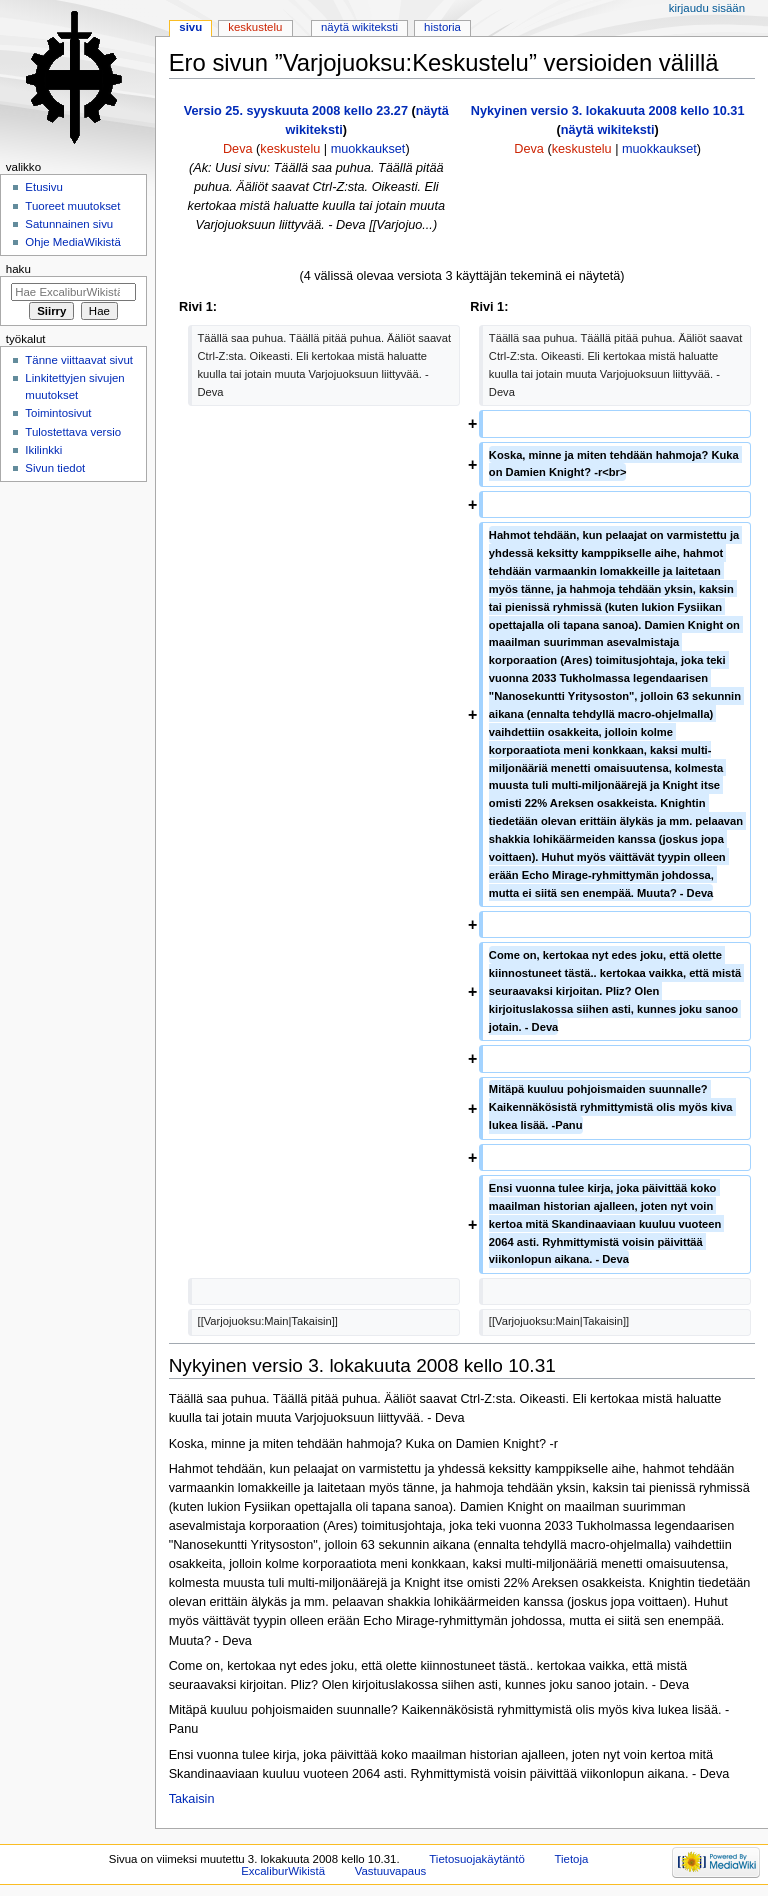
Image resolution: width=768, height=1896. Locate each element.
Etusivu (44, 187)
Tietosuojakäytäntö (476, 1859)
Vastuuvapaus (391, 1871)
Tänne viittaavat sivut (79, 360)
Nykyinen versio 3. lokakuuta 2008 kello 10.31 (608, 111)
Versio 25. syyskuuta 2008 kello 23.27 (296, 111)
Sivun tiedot (55, 468)
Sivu (190, 27)
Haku (18, 269)
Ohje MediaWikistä (72, 242)
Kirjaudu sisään (707, 8)
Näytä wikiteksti (359, 27)
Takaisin (192, 1799)
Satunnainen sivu (69, 224)
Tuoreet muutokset (72, 206)
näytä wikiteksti (608, 130)
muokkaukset (368, 149)
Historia (442, 27)
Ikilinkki (43, 450)
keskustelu (290, 149)
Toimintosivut (58, 413)
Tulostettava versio (73, 432)
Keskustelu (255, 27)
